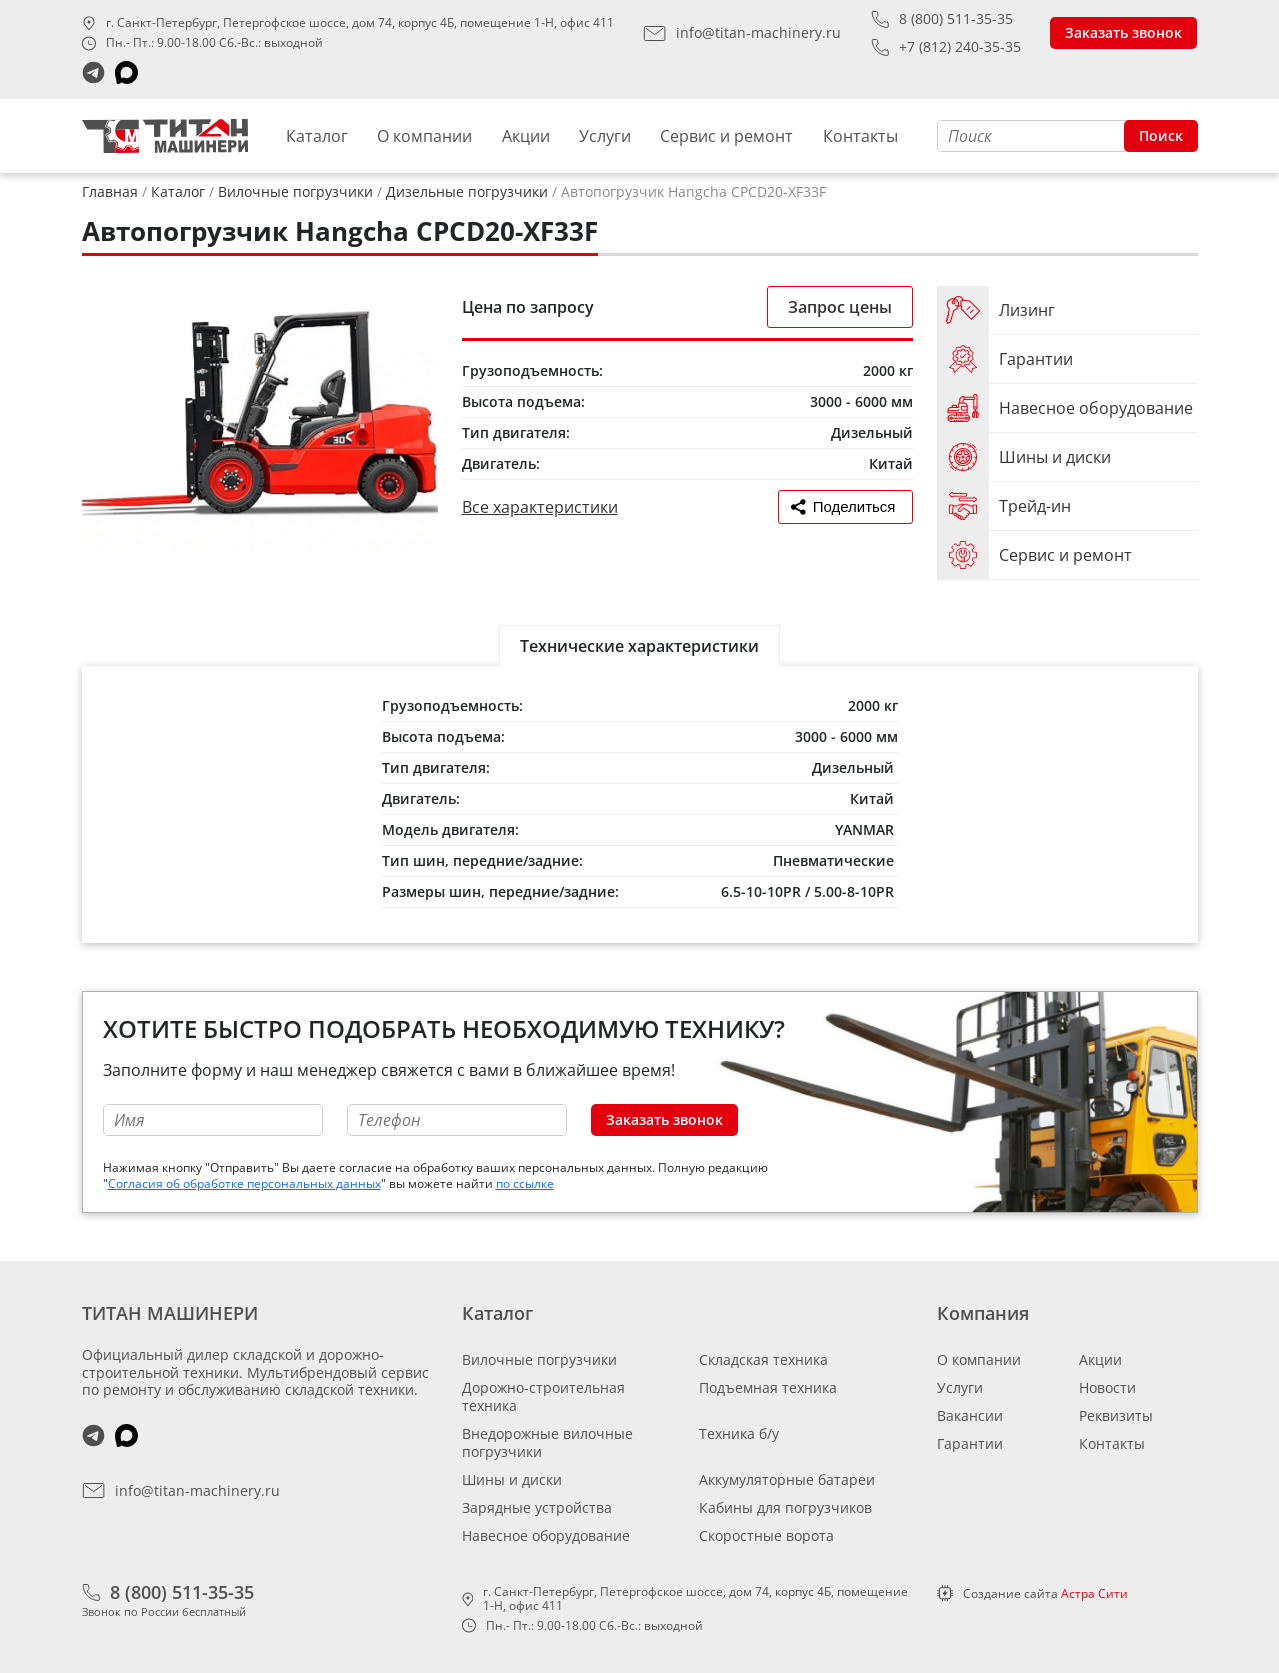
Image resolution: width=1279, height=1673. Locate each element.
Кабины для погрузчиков (785, 1507)
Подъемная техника (768, 1387)
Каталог (317, 136)
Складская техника (763, 1359)
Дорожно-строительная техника (543, 1396)
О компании (424, 136)
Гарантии (970, 1443)
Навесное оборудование (546, 1535)
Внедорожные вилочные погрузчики (547, 1442)
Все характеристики (540, 507)
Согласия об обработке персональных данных (244, 1183)
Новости (1107, 1387)
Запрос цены (840, 307)
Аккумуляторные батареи (787, 1479)
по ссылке (525, 1183)
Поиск (1161, 135)
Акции (526, 136)
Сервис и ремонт (726, 136)
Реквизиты (1116, 1415)
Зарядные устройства (537, 1507)
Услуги (605, 136)
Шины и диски (512, 1479)
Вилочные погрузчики (539, 1359)
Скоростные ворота (766, 1535)
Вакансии (970, 1415)
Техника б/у (739, 1433)
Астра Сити (1094, 1593)
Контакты (860, 136)
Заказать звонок (1123, 32)
